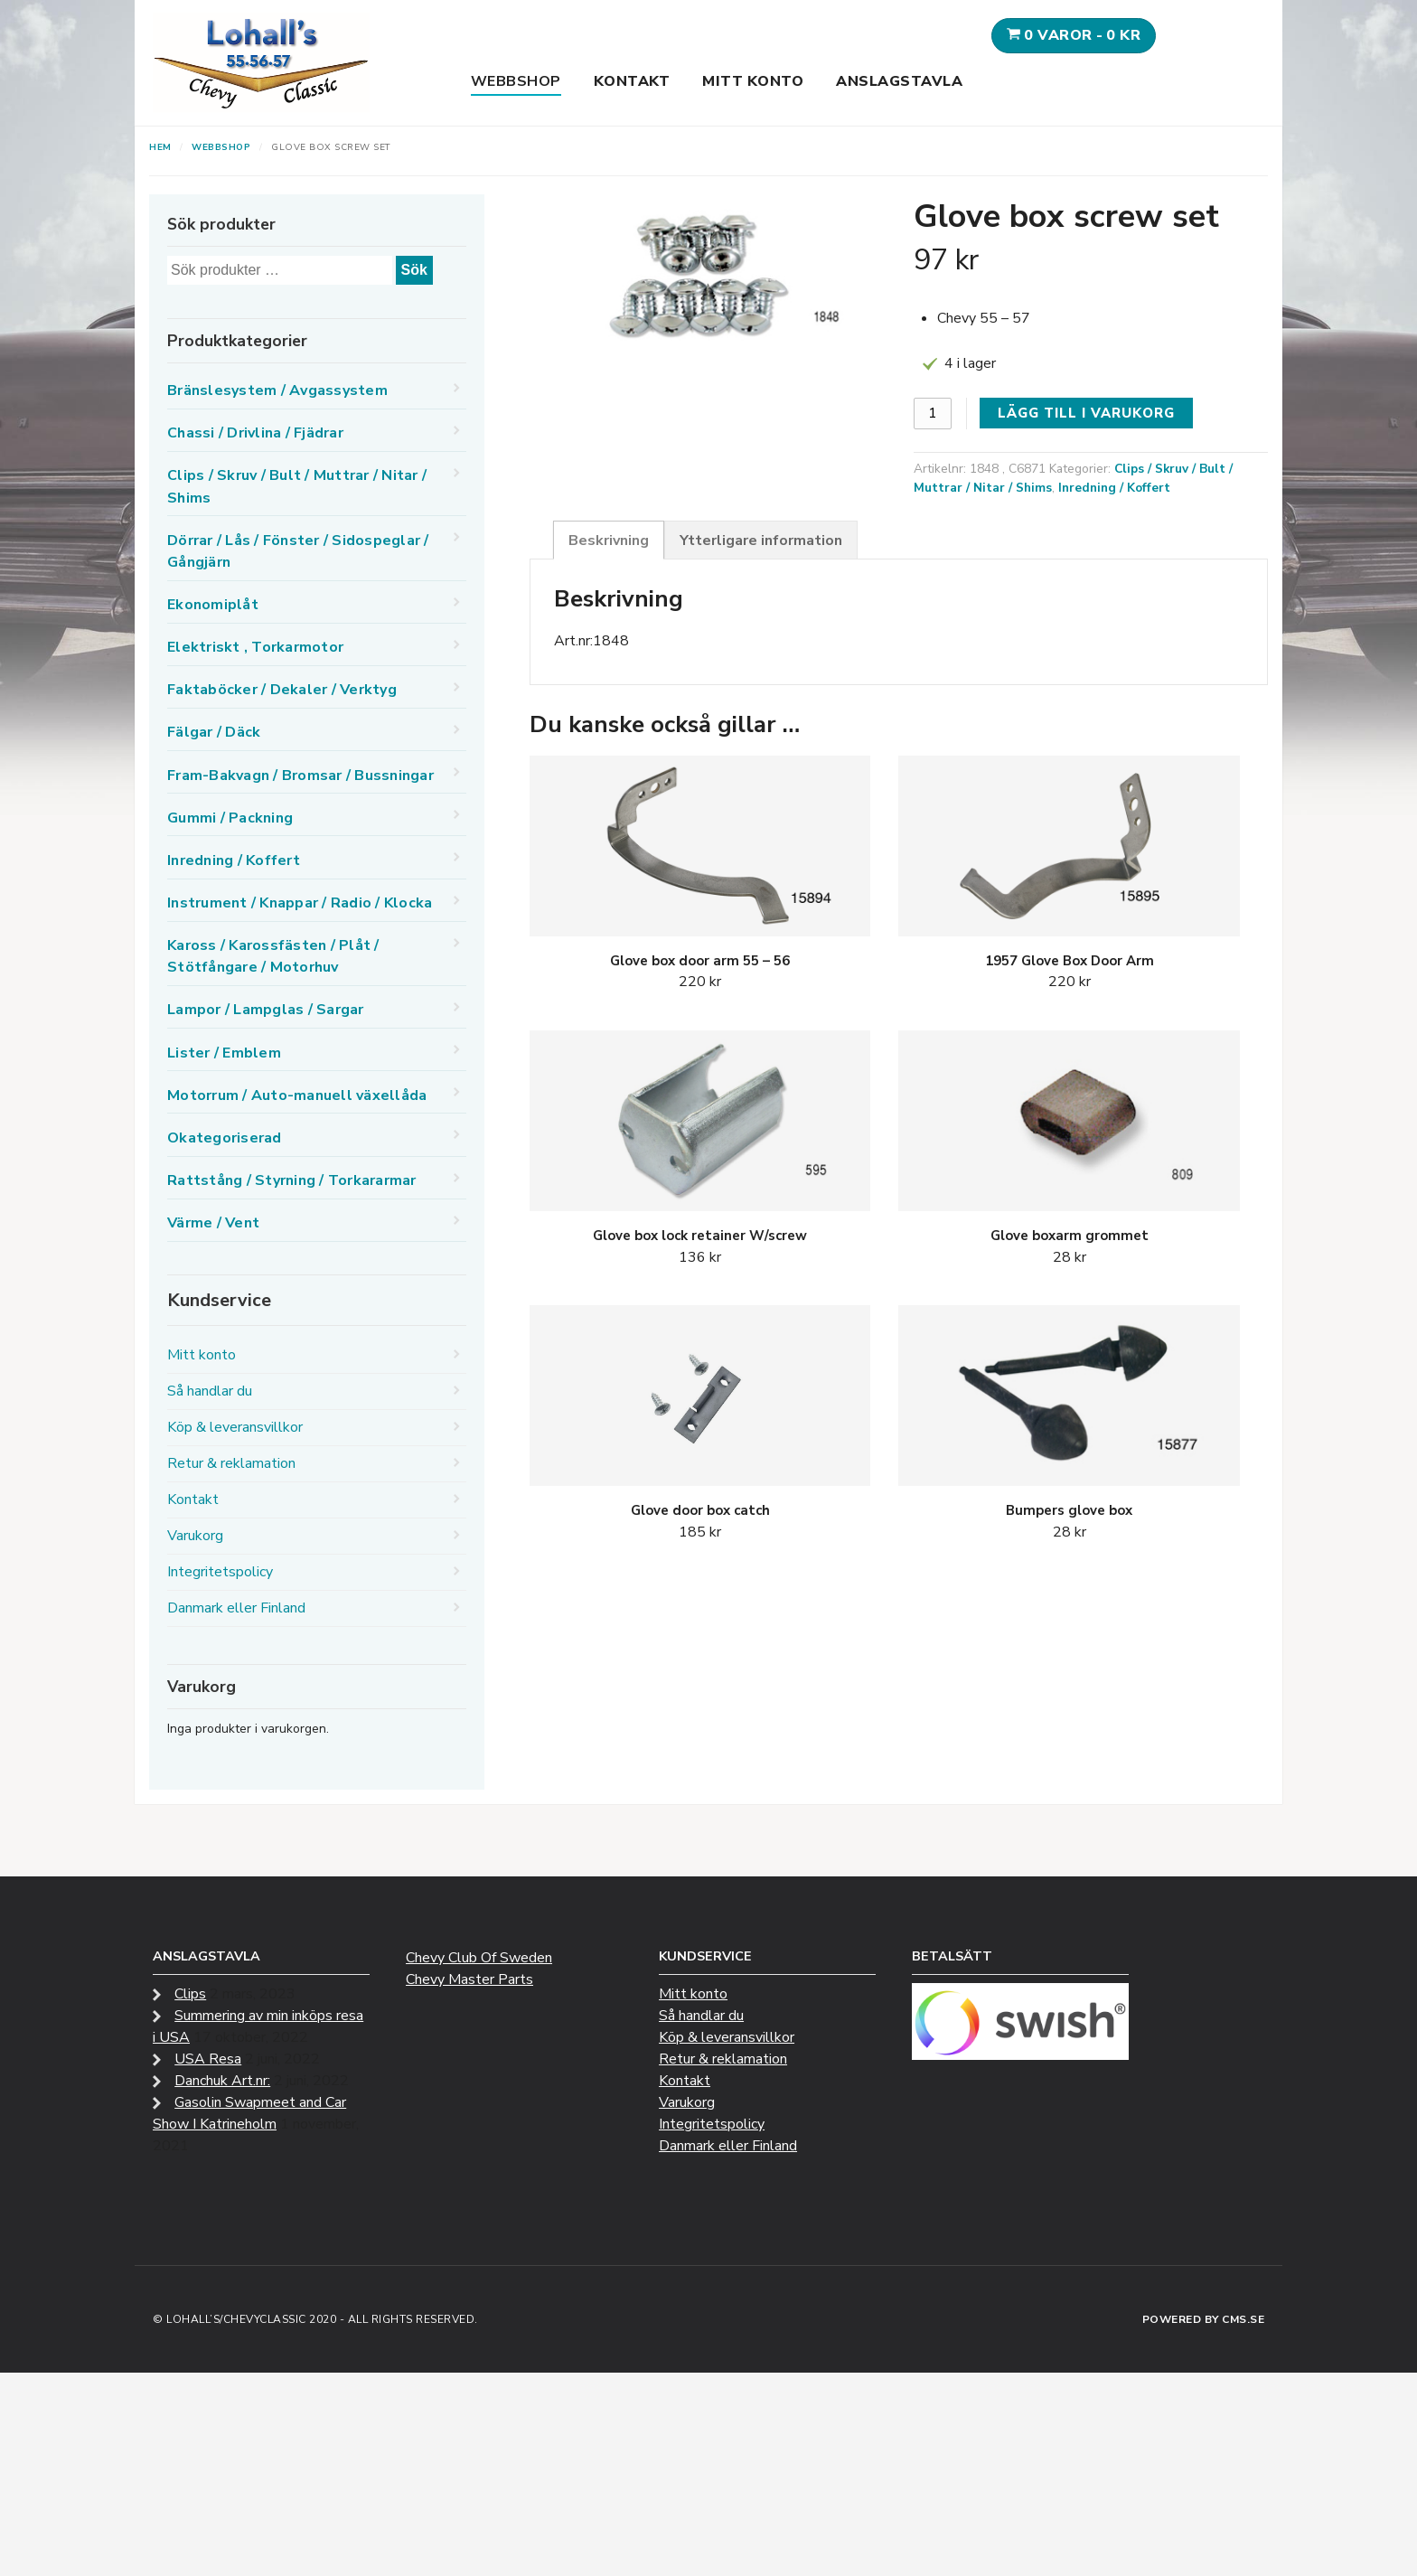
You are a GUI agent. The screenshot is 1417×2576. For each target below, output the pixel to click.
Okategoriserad (224, 1138)
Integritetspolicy (220, 1572)
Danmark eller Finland (236, 1608)
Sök (414, 269)
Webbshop (516, 81)
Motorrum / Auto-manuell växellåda (297, 1095)
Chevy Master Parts (469, 1979)
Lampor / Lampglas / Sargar (265, 1010)
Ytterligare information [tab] (761, 540)
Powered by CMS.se (1203, 2319)
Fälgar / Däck (213, 732)
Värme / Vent (213, 1223)
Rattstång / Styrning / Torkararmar (292, 1180)
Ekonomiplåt (212, 605)
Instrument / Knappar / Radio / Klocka (299, 903)
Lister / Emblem (224, 1053)
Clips (190, 1994)
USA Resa (207, 2059)
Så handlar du (209, 1391)
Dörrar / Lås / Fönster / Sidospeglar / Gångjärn (298, 551)
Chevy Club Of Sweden (479, 1958)
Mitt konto (752, 81)
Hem (160, 147)
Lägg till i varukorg (1086, 413)
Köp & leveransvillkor (235, 1427)
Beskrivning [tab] (608, 540)
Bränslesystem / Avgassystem (277, 390)
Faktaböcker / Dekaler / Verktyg (282, 690)
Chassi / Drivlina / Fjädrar (255, 433)
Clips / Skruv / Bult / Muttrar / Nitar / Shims (297, 486)
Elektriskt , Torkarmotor (255, 647)
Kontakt (632, 81)
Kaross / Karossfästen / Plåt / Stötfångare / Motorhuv (273, 956)
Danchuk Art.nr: (222, 2081)
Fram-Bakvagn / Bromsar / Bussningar (300, 775)
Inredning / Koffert (1114, 487)
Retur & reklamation (231, 1463)
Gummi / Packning (230, 818)
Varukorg (195, 1536)
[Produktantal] (933, 413)
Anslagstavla (899, 81)
